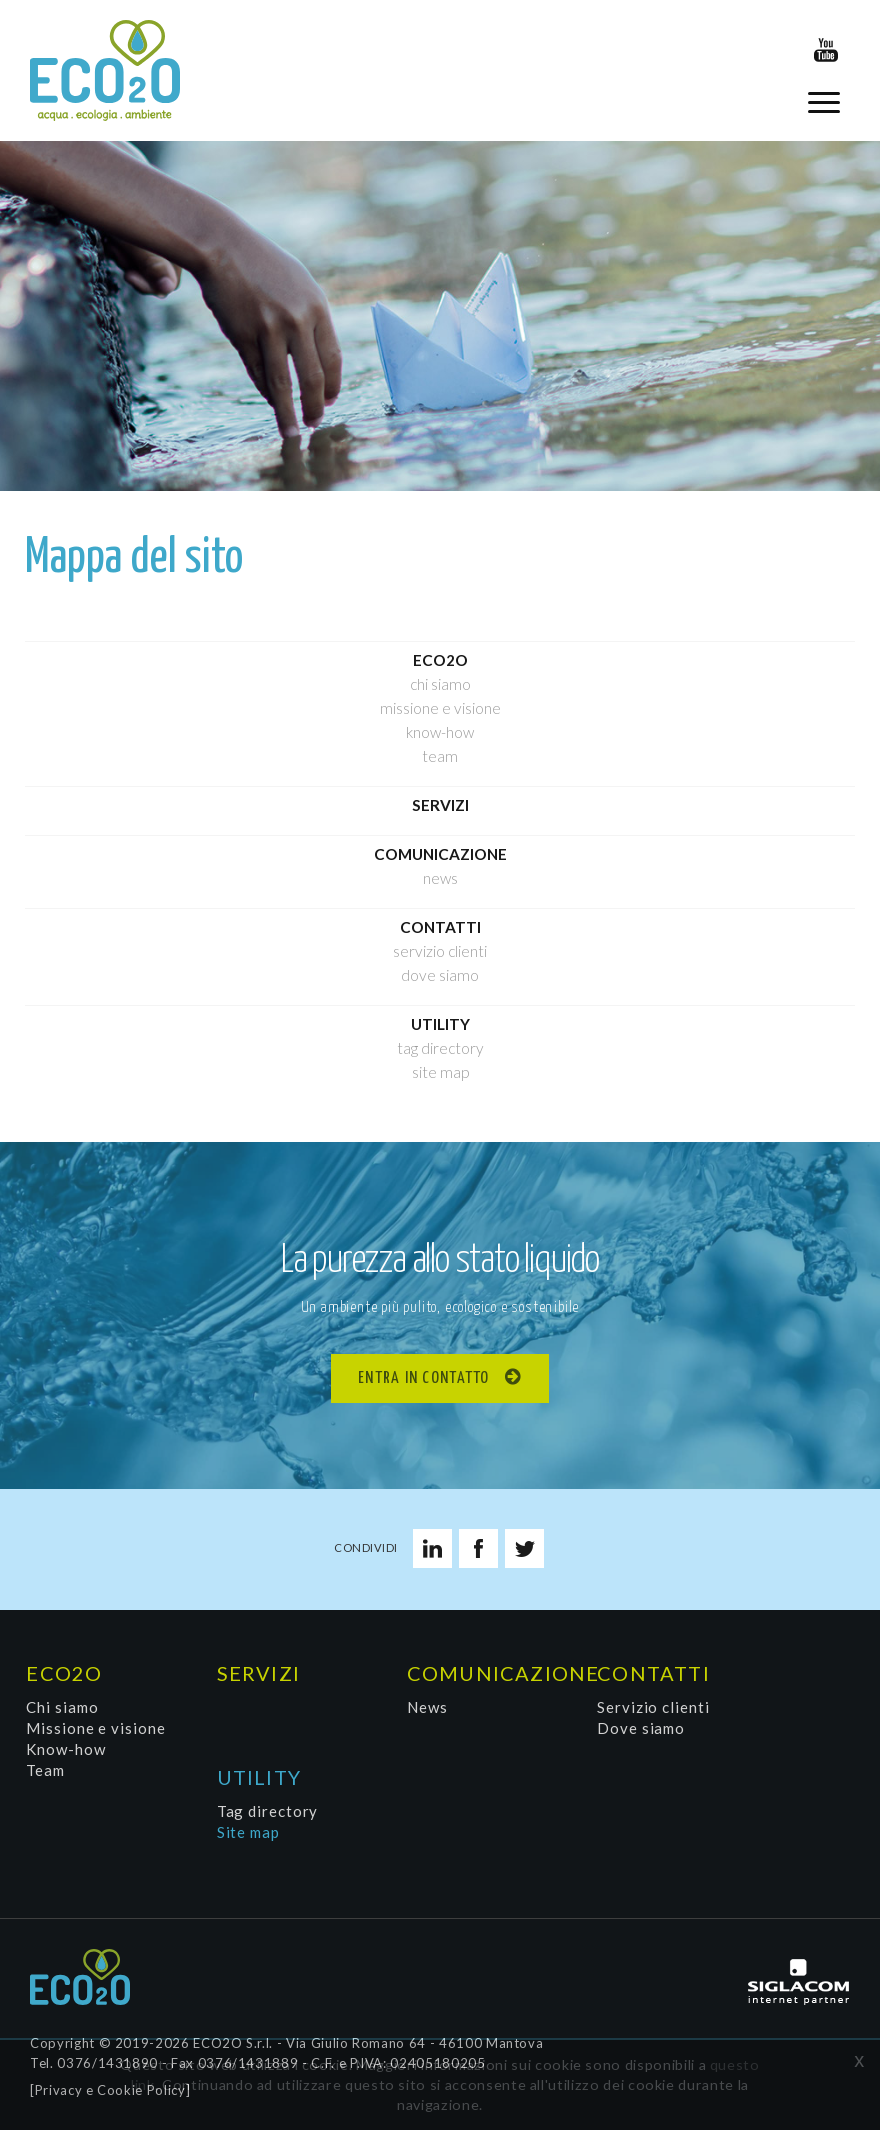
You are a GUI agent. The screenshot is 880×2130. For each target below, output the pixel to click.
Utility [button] (259, 1777)
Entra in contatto (424, 1378)
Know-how (440, 732)
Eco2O (440, 660)
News (440, 878)
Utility (440, 1024)
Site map (440, 1072)
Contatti (440, 927)
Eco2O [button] (64, 1673)
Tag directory (440, 1048)
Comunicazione (440, 854)
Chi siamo (440, 684)
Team (440, 756)
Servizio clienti (440, 951)
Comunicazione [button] (498, 1673)
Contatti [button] (653, 1673)
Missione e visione (440, 708)
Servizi (440, 805)
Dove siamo (440, 975)
